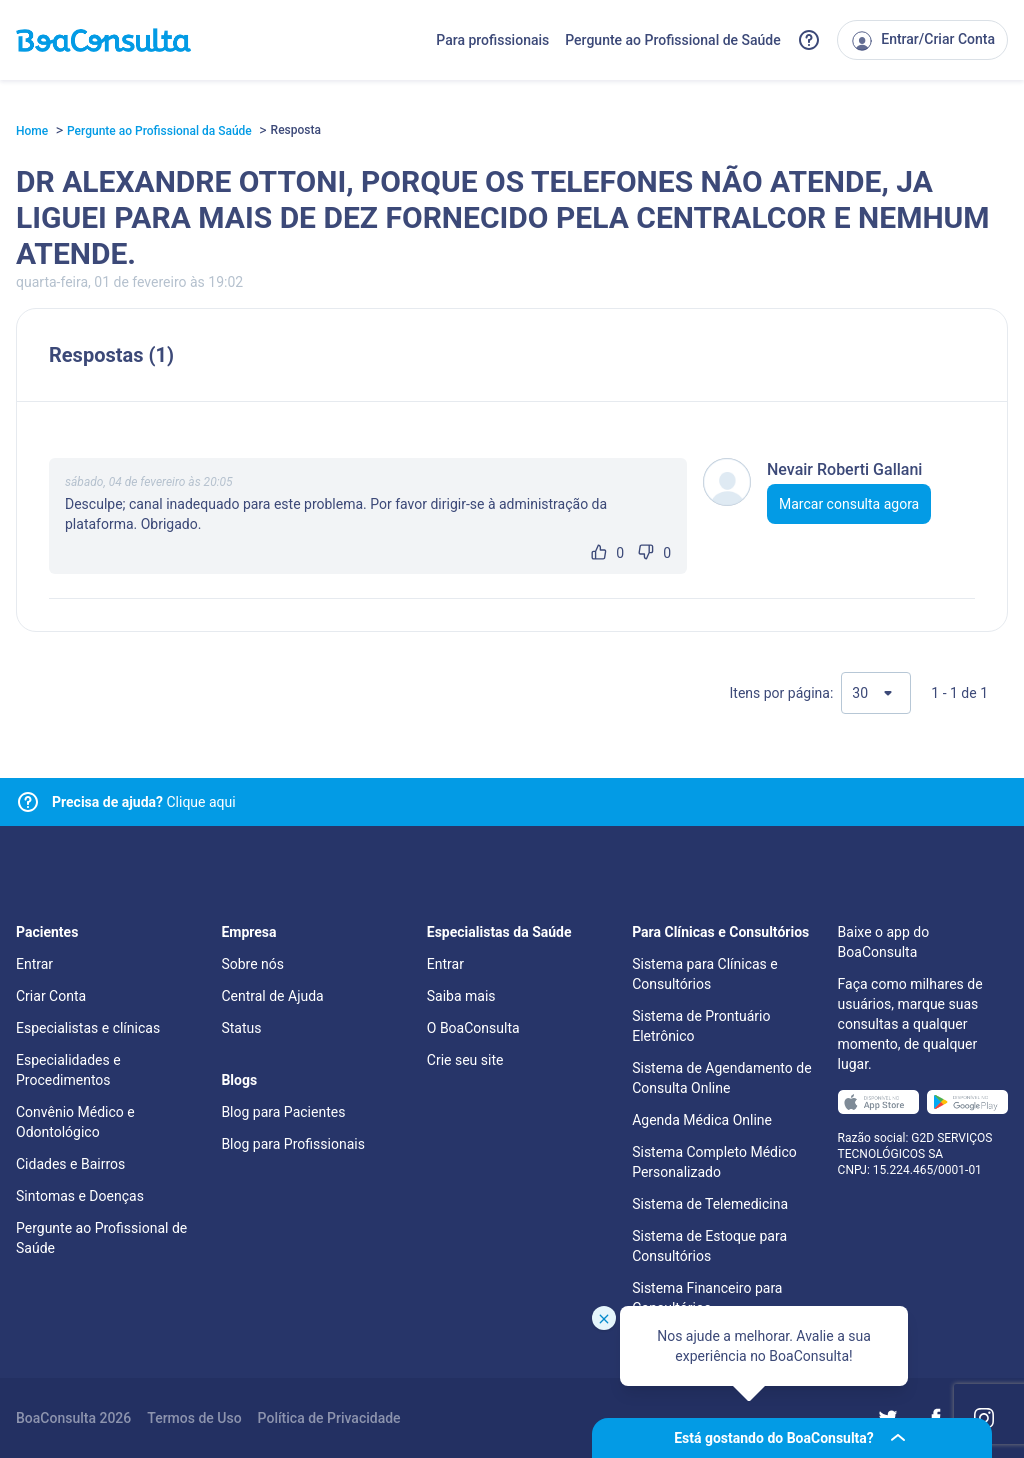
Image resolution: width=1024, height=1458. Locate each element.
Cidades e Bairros (70, 1164)
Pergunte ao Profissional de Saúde (673, 40)
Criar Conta (51, 996)
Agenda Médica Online (702, 1120)
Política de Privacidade (329, 1418)
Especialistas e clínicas (88, 1028)
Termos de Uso (194, 1418)
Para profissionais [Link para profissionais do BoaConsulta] (492, 40)
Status (241, 1028)
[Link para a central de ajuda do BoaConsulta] (809, 40)
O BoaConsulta (473, 1028)
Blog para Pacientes (283, 1112)
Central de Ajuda (272, 996)
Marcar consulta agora (849, 504)
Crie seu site (465, 1060)
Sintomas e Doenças (80, 1196)
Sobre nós (252, 964)
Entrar (34, 964)
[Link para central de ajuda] (28, 802)
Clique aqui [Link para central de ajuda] (144, 802)
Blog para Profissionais (292, 1144)
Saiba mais (461, 996)
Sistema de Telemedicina (710, 1204)
